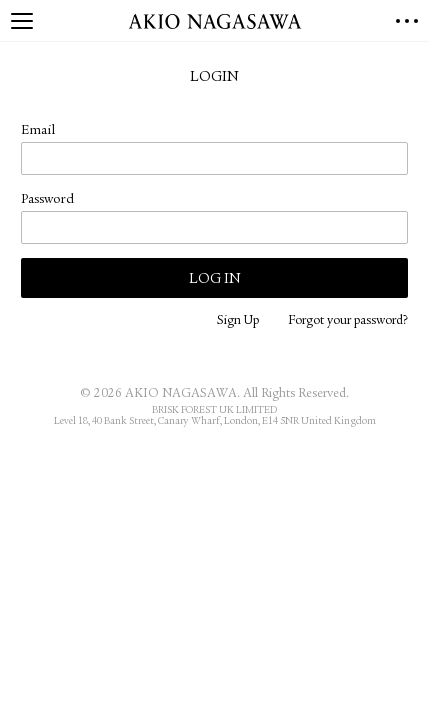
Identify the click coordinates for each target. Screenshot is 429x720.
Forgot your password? (348, 321)
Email (38, 131)
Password (47, 200)
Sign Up (238, 321)
